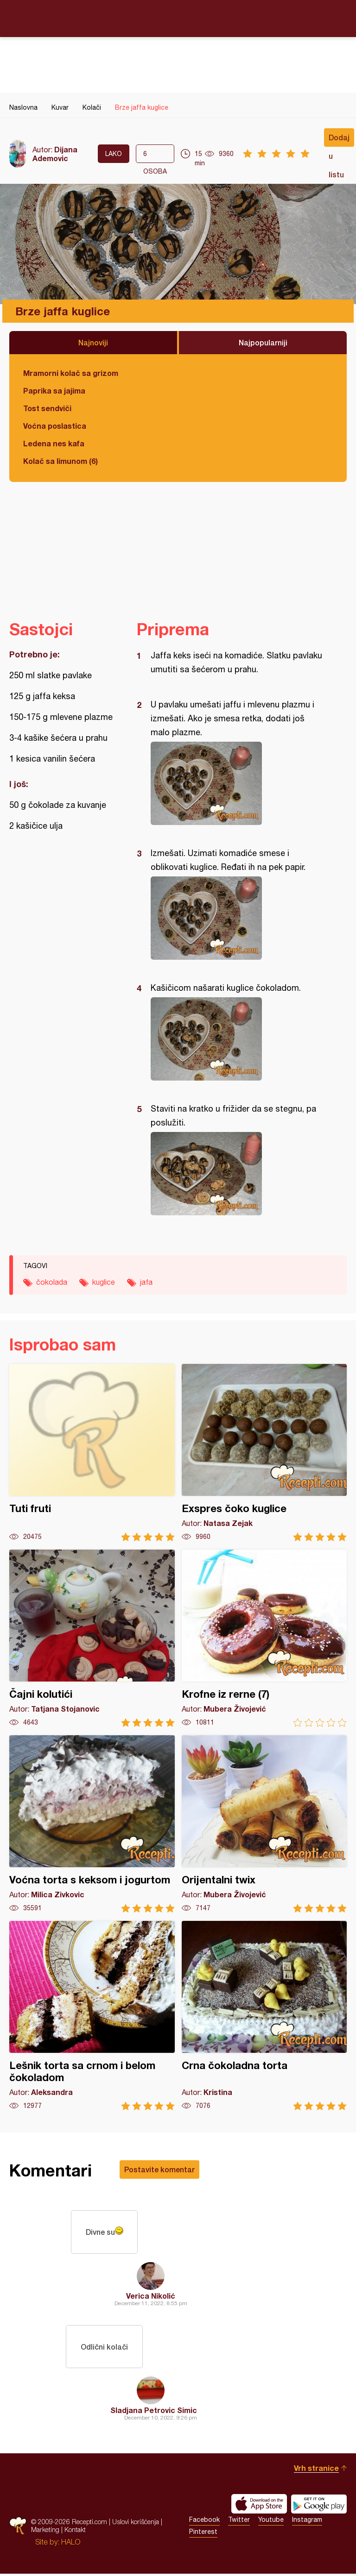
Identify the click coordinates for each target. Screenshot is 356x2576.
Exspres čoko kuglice (264, 1452)
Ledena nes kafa (53, 443)
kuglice (103, 1282)
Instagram (307, 2522)
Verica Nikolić (150, 2296)
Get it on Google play (319, 2506)
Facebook (204, 2522)
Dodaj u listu (339, 140)
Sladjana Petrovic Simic (153, 2412)
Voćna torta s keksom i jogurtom (92, 1824)
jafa (146, 1282)
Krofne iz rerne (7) (264, 1638)
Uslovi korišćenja (135, 2524)
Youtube (271, 2522)
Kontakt (75, 2532)
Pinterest (203, 2534)
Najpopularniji (263, 342)
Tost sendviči (47, 408)
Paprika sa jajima (54, 390)
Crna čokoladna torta (264, 2015)
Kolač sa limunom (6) (60, 460)
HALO (70, 2544)
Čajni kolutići (92, 1638)
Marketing (45, 2532)
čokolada (51, 1282)
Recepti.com (178, 18)
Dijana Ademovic (54, 154)
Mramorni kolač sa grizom (70, 373)
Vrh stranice (316, 2470)
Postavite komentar (159, 2169)
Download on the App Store (259, 2506)
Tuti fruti (92, 1452)
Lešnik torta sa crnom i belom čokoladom (92, 2015)
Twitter (239, 2522)
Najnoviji (93, 342)
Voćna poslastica (54, 425)
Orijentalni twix (264, 1824)
